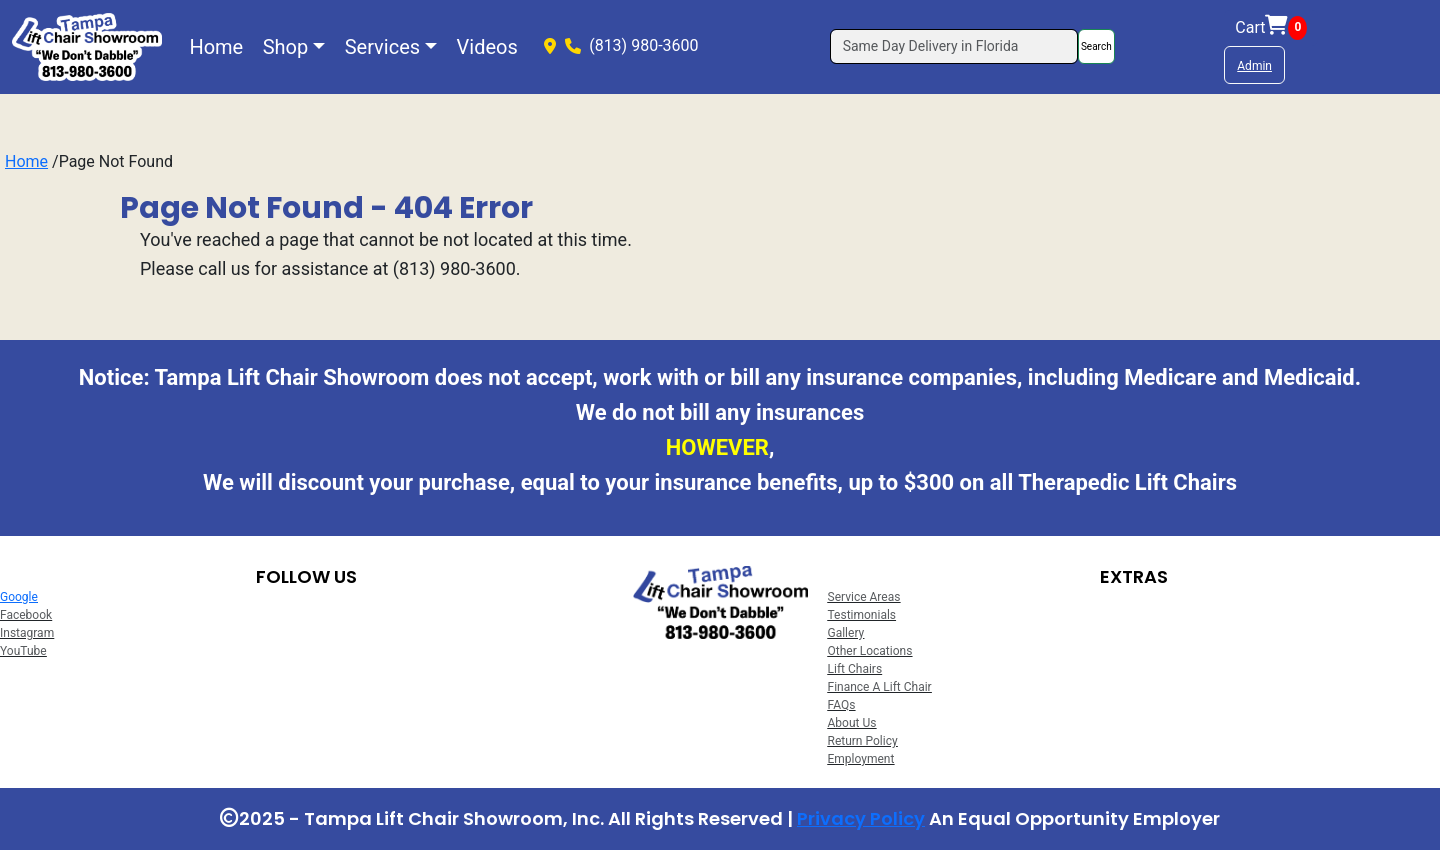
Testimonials (862, 615)
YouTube (23, 651)
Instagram (27, 633)
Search (1096, 46)
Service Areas (864, 597)
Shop (286, 47)
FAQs (842, 705)
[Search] (954, 46)
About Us (852, 723)
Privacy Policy (861, 818)
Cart (1271, 28)
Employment (861, 759)
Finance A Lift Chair (880, 687)
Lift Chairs (855, 669)
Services (382, 47)
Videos (487, 47)
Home (216, 47)
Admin (1254, 66)
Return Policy (863, 741)
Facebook (26, 615)
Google (19, 597)
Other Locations (870, 651)
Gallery (846, 633)
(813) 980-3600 (643, 45)
